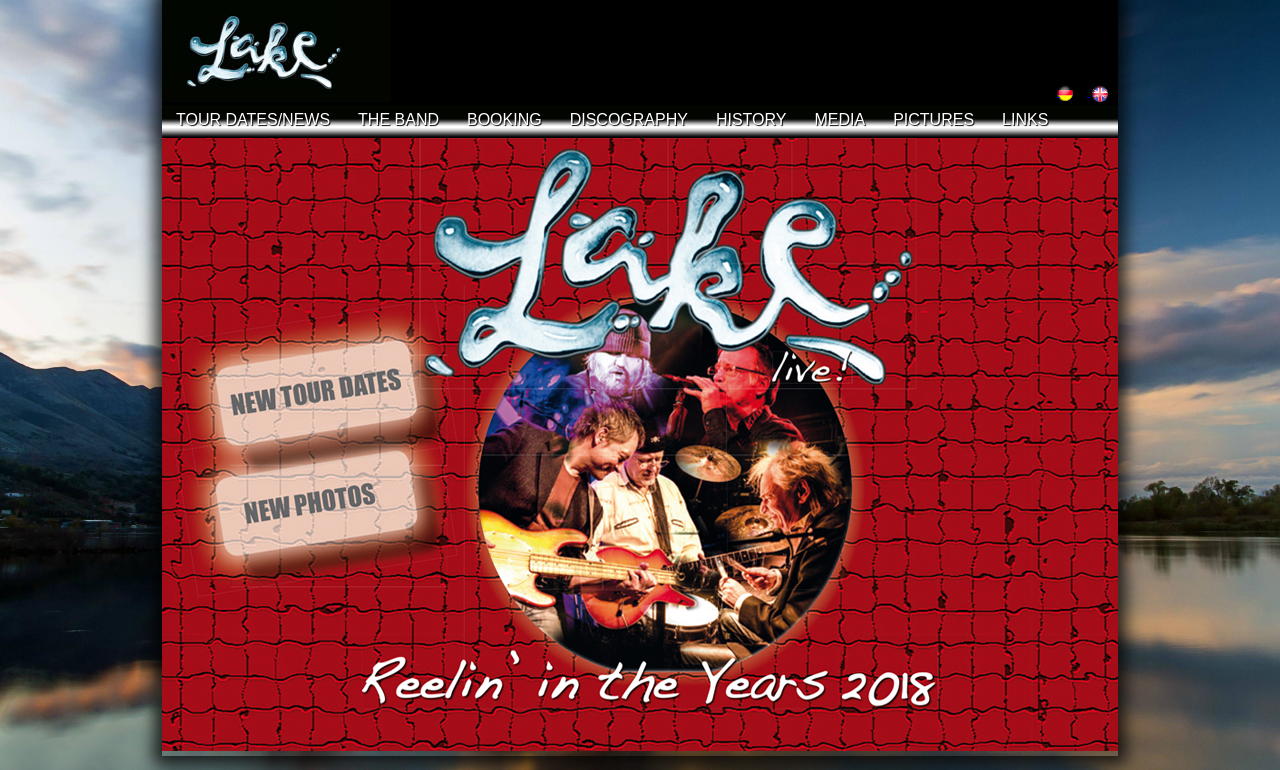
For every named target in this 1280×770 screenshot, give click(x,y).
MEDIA (839, 120)
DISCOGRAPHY (629, 120)
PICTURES (933, 120)
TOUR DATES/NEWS (253, 120)
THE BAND (398, 120)
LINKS (1025, 120)
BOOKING (504, 120)
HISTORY (751, 120)
